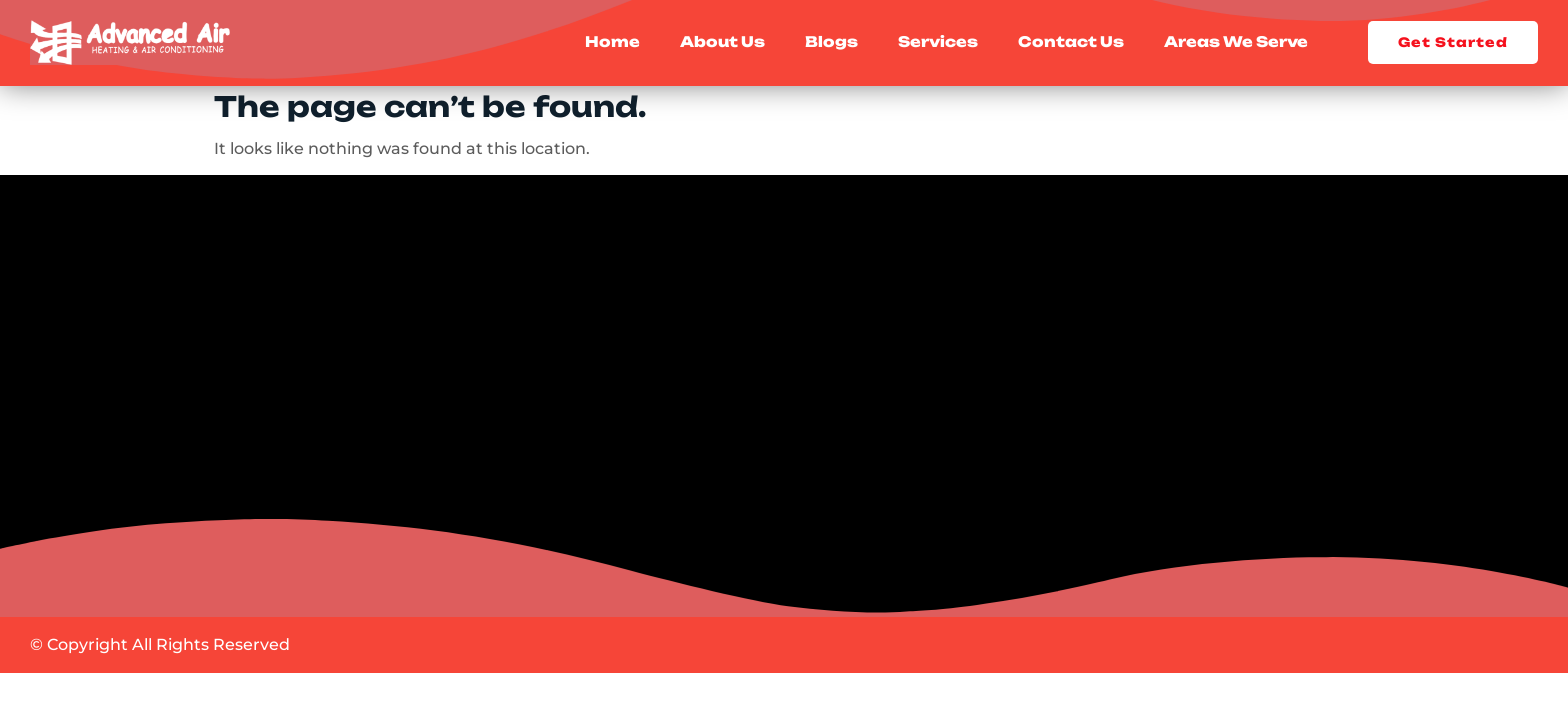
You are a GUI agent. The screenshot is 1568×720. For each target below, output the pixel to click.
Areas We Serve (1236, 42)
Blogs (831, 42)
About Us (722, 42)
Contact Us (1071, 42)
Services (938, 42)
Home (612, 42)
